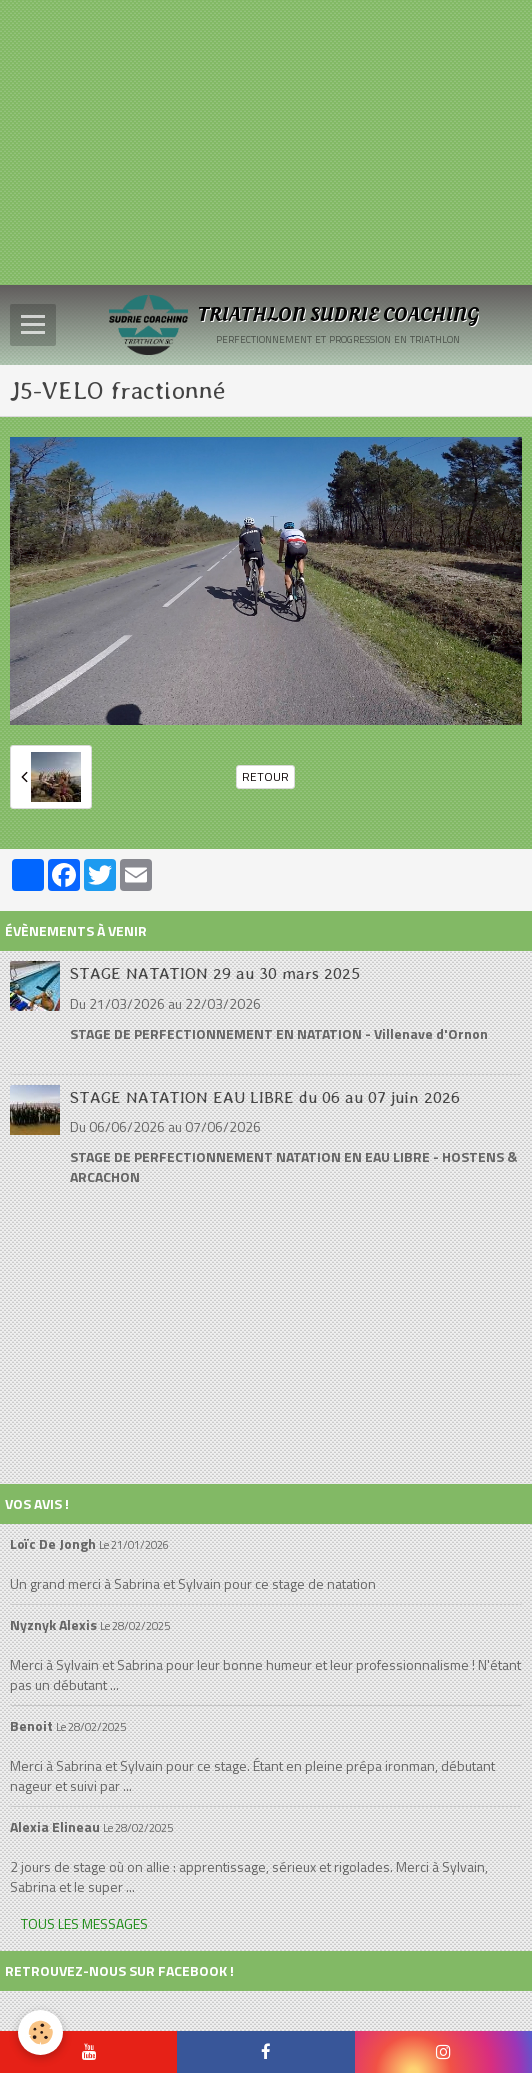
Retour (265, 777)
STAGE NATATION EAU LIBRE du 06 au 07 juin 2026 (265, 1096)
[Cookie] (40, 2032)
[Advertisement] (266, 140)
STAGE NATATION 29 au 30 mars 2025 (215, 973)
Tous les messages (84, 1923)
